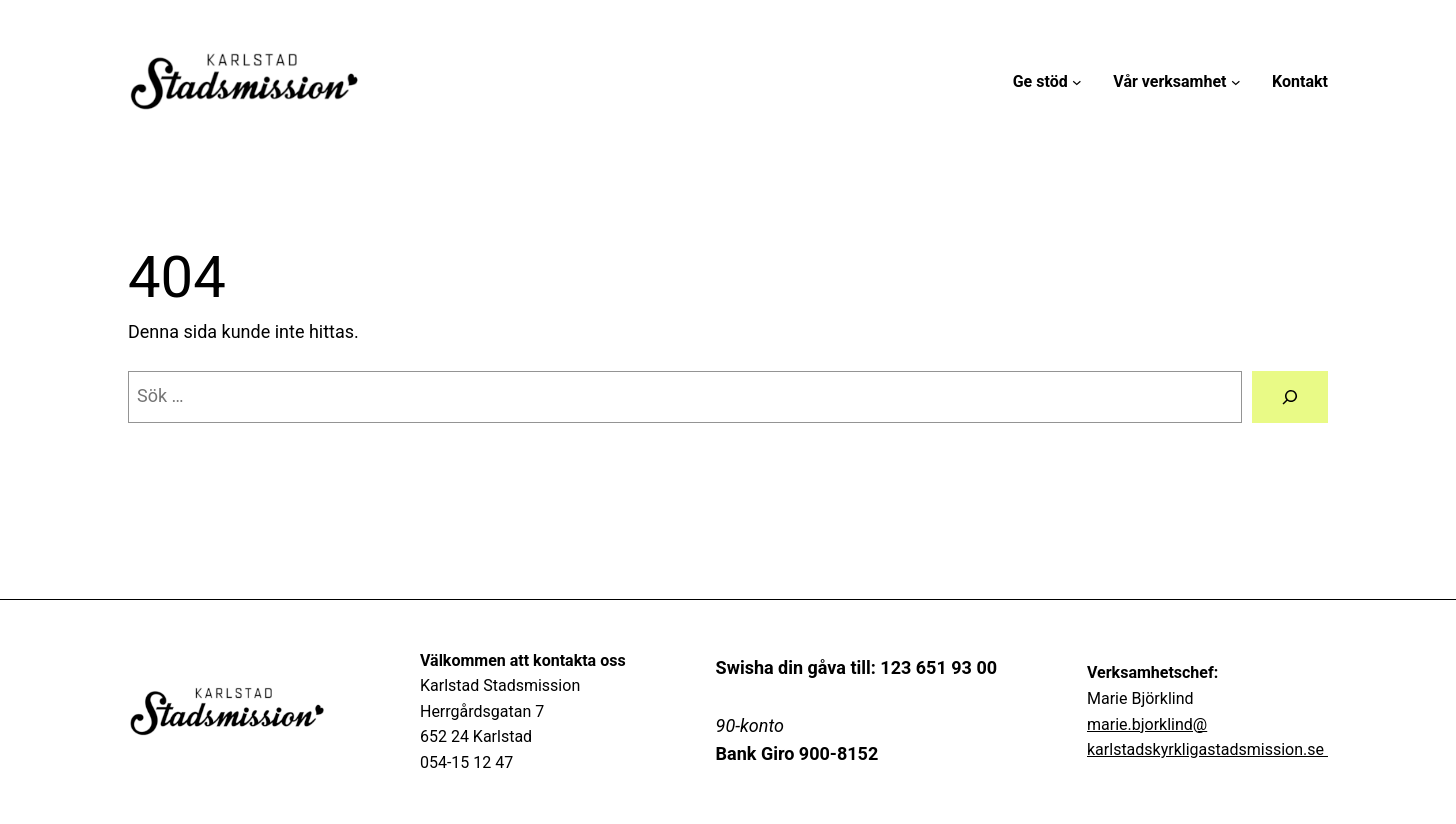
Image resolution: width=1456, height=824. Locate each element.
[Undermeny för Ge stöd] (1077, 82)
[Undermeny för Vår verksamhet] (1236, 82)
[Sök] (1290, 397)
